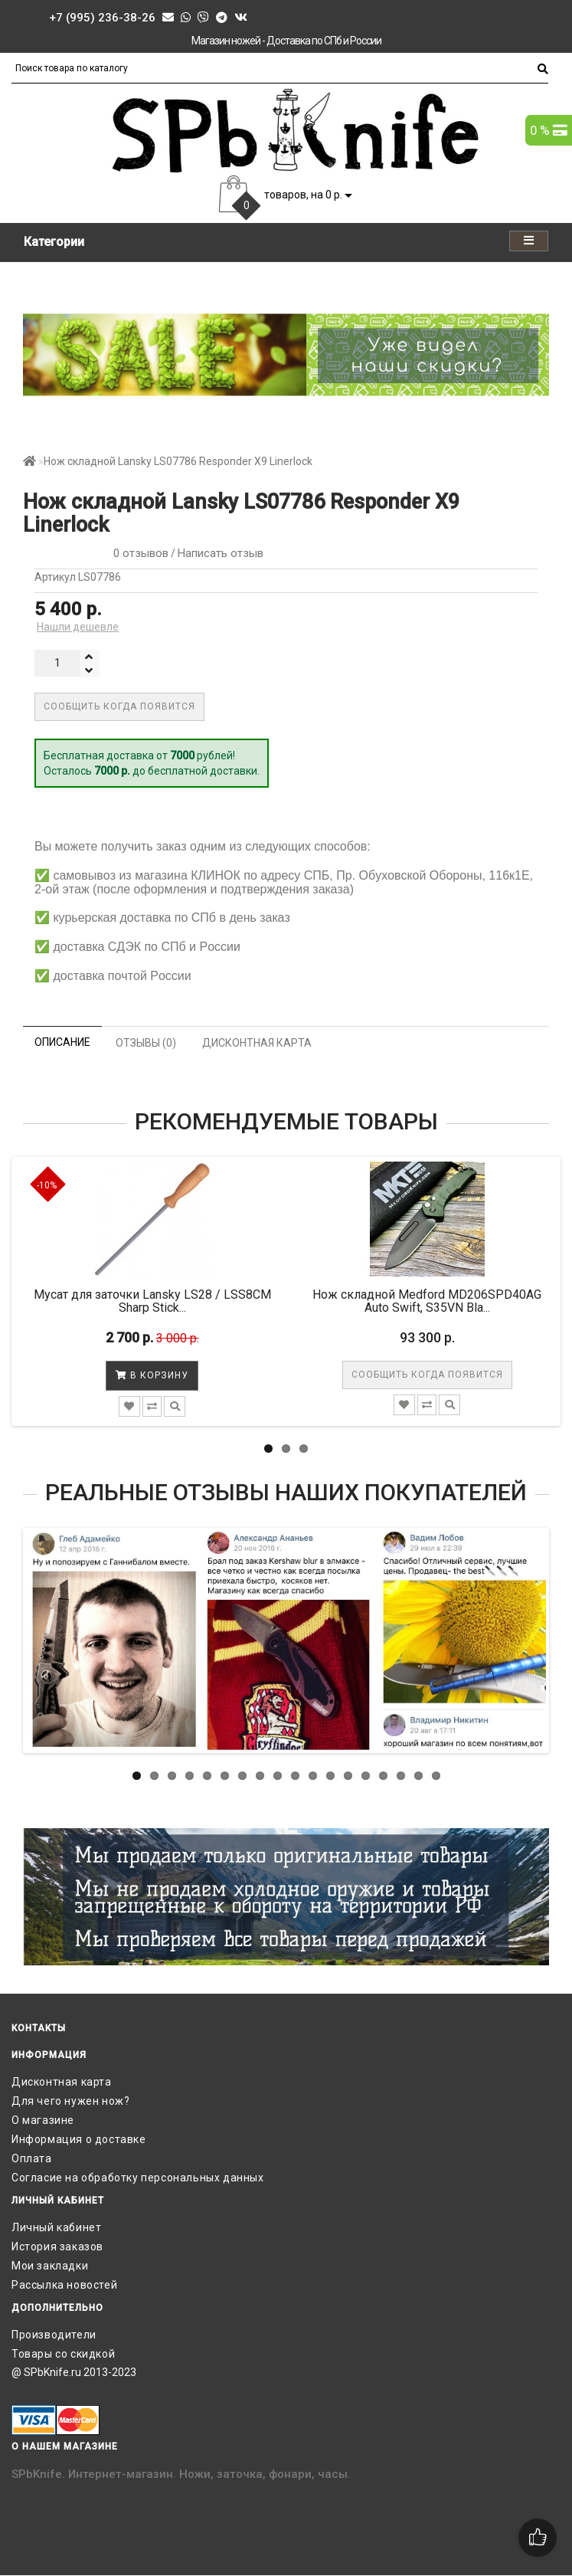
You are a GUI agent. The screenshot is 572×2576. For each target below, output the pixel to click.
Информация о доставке (78, 2139)
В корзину (152, 1375)
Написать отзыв (220, 553)
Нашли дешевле (78, 627)
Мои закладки (49, 2266)
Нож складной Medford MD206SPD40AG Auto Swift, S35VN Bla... (426, 1301)
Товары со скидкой (63, 2354)
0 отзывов (137, 553)
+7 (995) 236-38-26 (102, 18)
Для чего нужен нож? (70, 2101)
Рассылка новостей (64, 2285)
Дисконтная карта (61, 2082)
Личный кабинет (56, 2227)
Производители (53, 2335)
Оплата (31, 2158)
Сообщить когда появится (119, 706)
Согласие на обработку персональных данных (137, 2177)
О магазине (42, 2120)
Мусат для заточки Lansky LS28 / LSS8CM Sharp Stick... (152, 1301)
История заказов (57, 2246)
